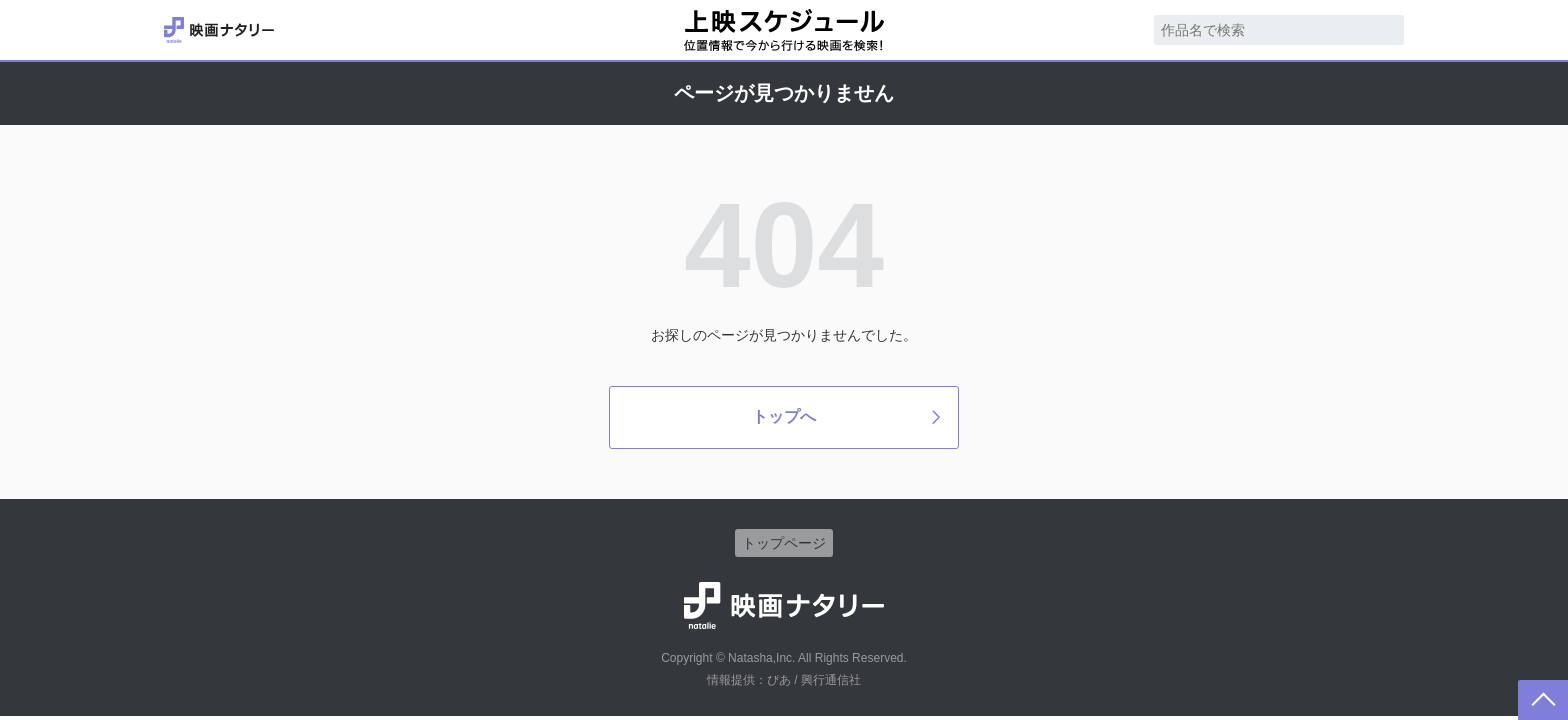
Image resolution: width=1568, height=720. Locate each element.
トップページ (784, 543)
